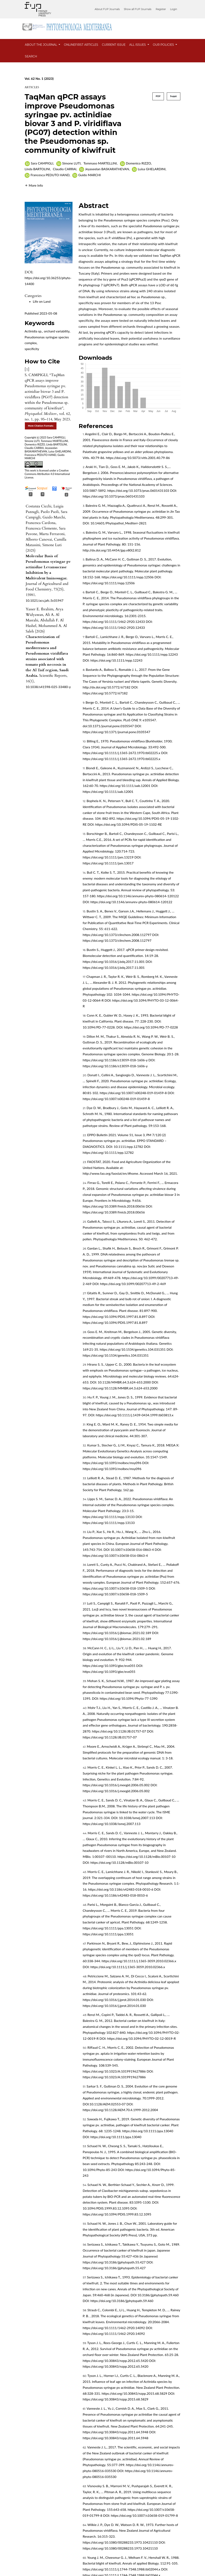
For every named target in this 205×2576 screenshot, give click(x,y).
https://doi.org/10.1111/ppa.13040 (147, 2131)
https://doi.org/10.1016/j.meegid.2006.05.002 (116, 1785)
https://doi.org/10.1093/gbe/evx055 (109, 1665)
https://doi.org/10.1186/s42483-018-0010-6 (120, 1889)
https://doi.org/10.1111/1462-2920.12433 (114, 621)
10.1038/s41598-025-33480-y (48, 687)
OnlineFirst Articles (81, 45)
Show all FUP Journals (139, 9)
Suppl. (173, 96)
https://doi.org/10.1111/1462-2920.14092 (114, 2328)
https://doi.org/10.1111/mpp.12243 (152, 654)
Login (173, 9)
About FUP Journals (109, 9)
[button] (34, 185)
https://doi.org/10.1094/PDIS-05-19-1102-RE (128, 824)
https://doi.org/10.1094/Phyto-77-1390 (128, 1698)
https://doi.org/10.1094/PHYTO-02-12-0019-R (141, 2038)
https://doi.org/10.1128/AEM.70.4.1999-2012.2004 (120, 2110)
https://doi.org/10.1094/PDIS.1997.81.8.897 (115, 1316)
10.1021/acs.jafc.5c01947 (44, 600)
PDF (158, 96)
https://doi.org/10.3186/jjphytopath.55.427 (114, 2262)
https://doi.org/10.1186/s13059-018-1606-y (115, 1060)
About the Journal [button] (41, 45)
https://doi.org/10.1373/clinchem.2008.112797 (117, 935)
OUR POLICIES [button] (164, 45)
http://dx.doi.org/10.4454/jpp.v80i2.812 (112, 550)
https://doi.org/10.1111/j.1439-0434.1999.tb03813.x (135, 1415)
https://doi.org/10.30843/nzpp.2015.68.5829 (134, 2393)
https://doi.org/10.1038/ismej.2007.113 (112, 1824)
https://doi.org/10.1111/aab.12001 (125, 786)
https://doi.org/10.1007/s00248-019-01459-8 (133, 1093)
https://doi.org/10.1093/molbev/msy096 (112, 1463)
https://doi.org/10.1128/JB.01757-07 (119, 1731)
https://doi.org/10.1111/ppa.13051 (108, 1928)
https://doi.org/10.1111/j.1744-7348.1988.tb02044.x (121, 2569)
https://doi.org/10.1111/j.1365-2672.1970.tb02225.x (121, 753)
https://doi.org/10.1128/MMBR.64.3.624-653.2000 (120, 1388)
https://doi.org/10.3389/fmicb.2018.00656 (114, 1206)
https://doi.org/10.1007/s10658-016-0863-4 (115, 1555)
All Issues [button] (138, 45)
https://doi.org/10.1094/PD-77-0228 (151, 1027)
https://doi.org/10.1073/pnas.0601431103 (138, 490)
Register (161, 9)
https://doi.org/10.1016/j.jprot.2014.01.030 (114, 2000)
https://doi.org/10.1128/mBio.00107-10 (146, 1856)
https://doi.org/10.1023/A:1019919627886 (114, 2071)
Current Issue (114, 45)
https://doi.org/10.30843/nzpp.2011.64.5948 (115, 2432)
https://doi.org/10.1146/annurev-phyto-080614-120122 (138, 896)
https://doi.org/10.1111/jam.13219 (108, 857)
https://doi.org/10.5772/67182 (105, 693)
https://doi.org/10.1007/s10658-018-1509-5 (115, 1588)
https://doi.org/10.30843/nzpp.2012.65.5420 (115, 2361)
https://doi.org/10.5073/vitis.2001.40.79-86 (138, 458)
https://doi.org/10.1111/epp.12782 (108, 1152)
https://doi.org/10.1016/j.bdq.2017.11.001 (114, 961)
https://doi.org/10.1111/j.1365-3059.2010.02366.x (139, 1961)
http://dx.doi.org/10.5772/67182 (107, 687)
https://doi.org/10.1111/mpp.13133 (109, 1517)
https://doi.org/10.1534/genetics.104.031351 (133, 1349)
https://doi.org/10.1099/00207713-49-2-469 (133, 1284)
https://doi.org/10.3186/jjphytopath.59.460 (121, 2301)
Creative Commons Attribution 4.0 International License (47, 474)
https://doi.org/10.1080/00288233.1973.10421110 (120, 2542)
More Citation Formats (40, 426)
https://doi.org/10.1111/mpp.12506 (128, 577)
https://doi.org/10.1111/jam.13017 (108, 863)
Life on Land (42, 301)
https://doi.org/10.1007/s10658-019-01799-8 (144, 2515)
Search (31, 56)
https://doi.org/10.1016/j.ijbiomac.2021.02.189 (117, 1633)
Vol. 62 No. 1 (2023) (39, 78)
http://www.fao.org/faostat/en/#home (110, 1173)
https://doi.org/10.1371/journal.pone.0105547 (116, 732)
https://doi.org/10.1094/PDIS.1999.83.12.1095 (117, 2214)
